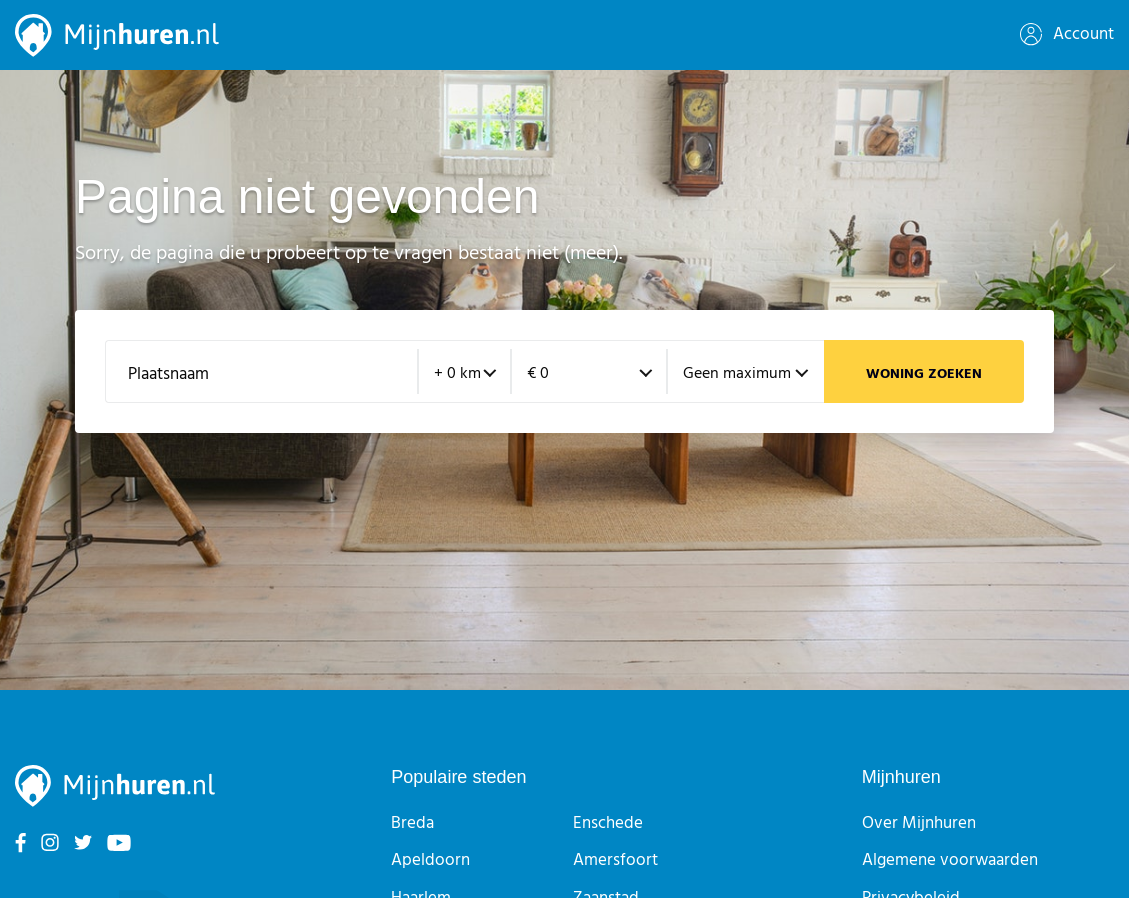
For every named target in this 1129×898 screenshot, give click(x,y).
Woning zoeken (924, 374)
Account (1067, 34)
